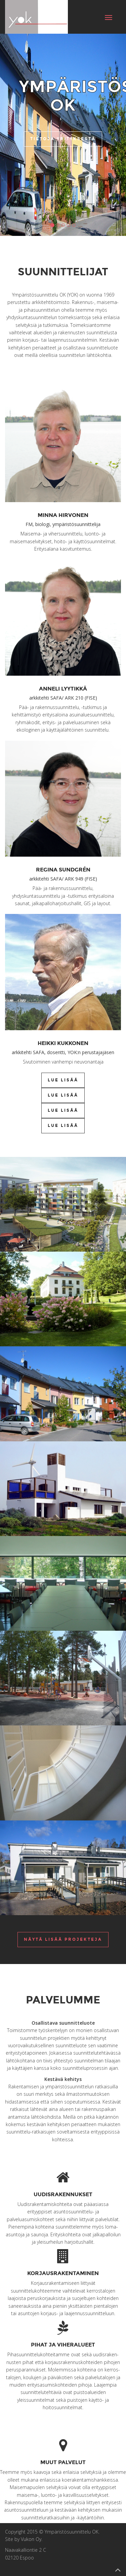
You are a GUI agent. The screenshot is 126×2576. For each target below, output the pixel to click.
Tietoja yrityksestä (63, 138)
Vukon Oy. (31, 2539)
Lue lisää (63, 1080)
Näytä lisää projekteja (63, 1939)
